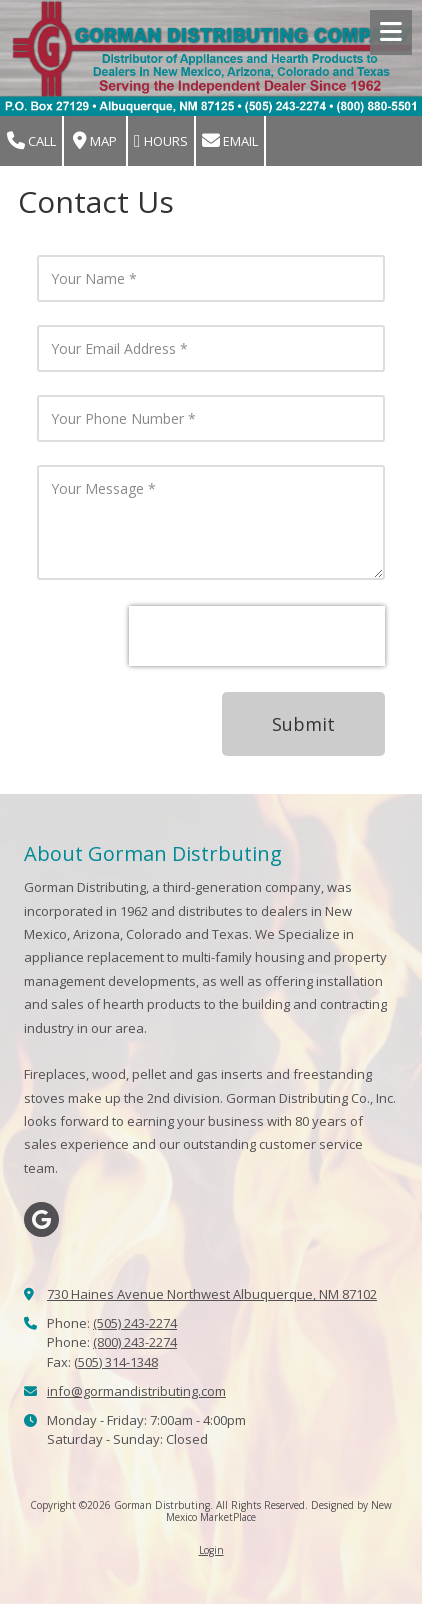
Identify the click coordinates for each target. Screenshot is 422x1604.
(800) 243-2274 (135, 1342)
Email (230, 141)
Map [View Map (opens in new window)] (95, 141)
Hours (161, 141)
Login (211, 1550)
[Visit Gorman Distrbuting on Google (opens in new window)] (41, 1219)
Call (31, 141)
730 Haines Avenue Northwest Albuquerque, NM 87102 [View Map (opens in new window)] (212, 1294)
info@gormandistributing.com (136, 1391)
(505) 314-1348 (116, 1362)
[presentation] (257, 636)
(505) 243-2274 (135, 1323)
